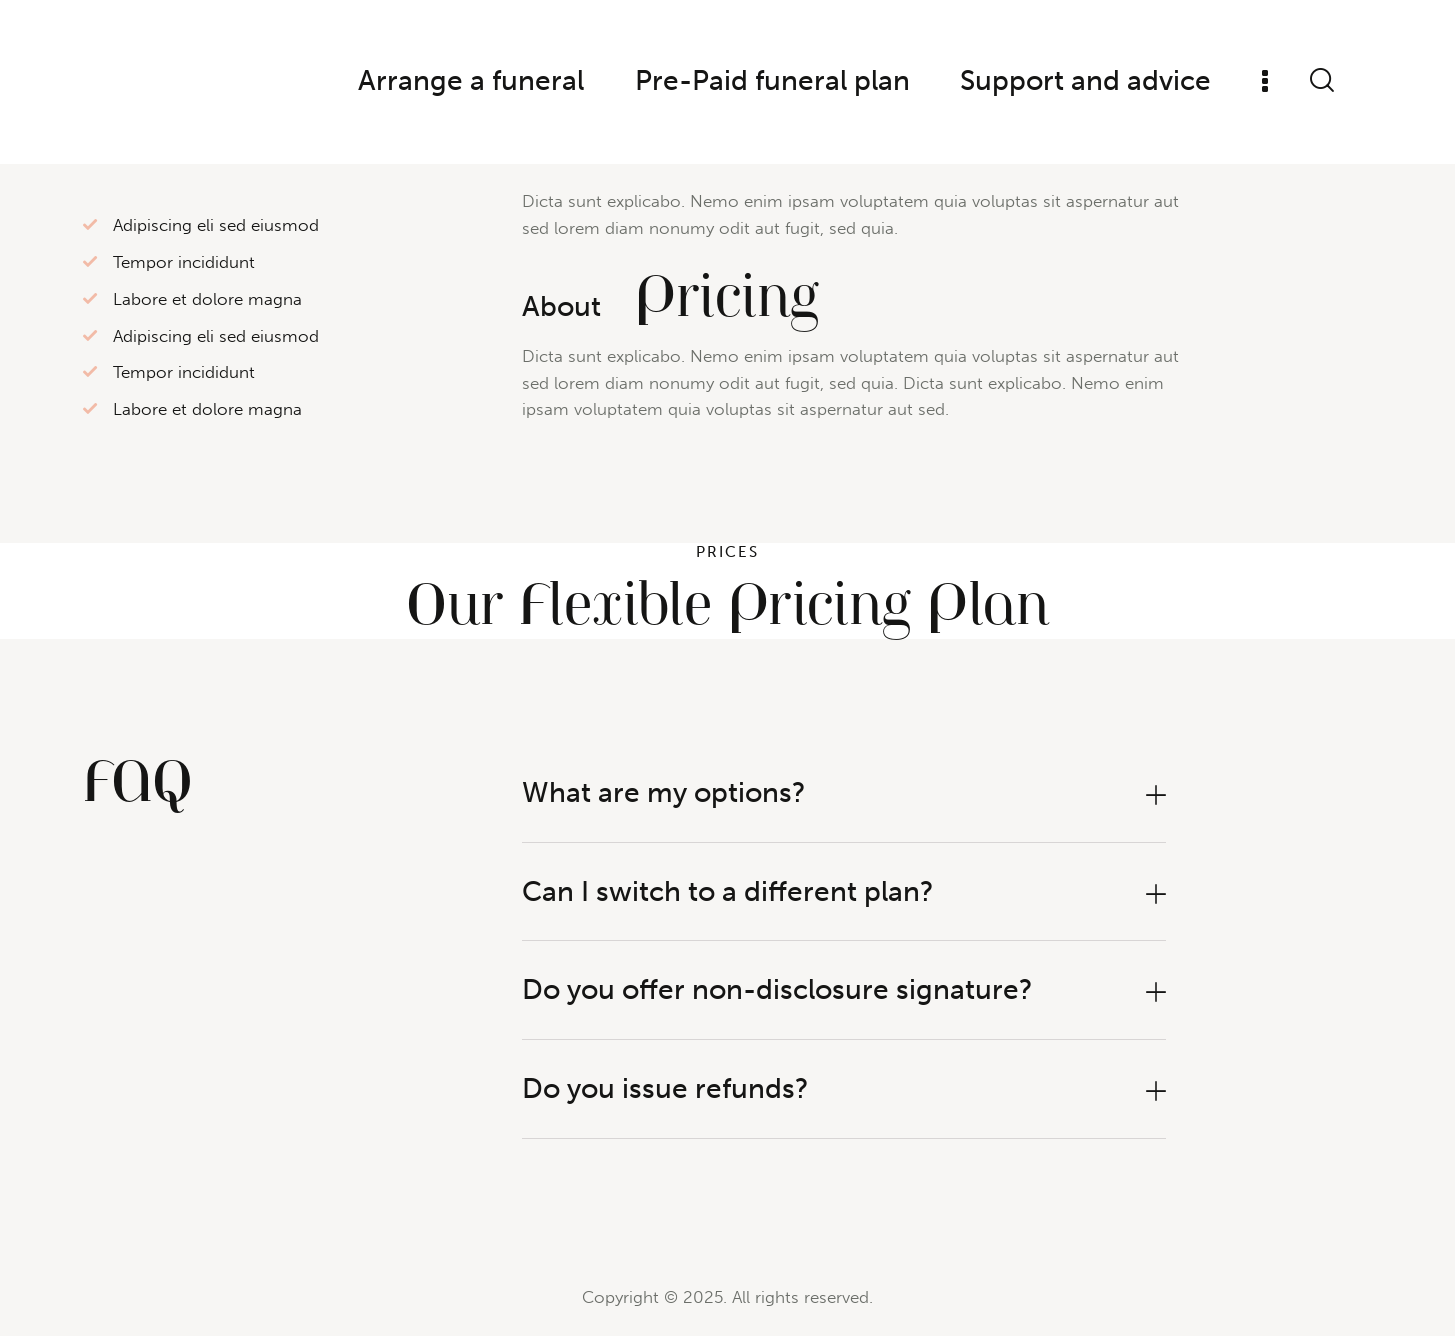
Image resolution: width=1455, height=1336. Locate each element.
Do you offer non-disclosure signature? (777, 989)
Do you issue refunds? (665, 1088)
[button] (844, 793)
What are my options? (664, 792)
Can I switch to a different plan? (728, 891)
